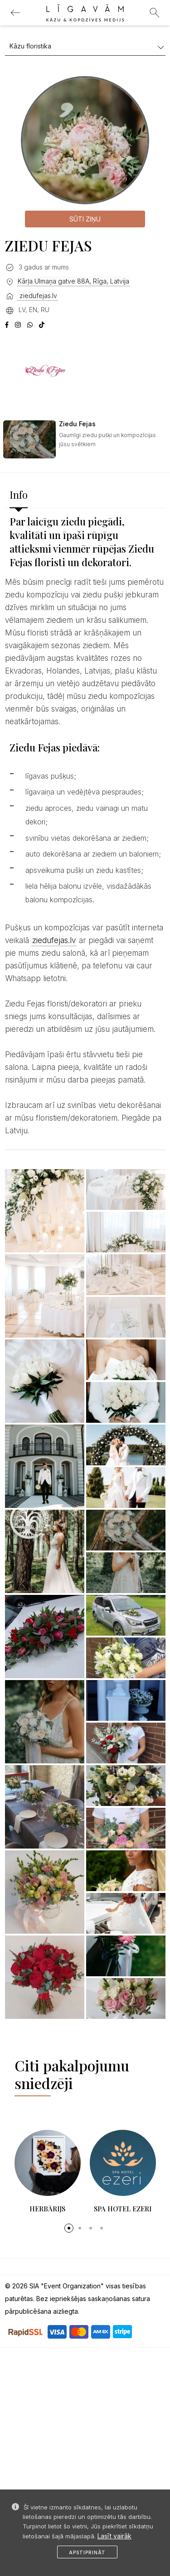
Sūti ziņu (85, 219)
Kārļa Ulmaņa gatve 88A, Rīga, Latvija (73, 281)
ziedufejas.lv (37, 295)
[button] (68, 2228)
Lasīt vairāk (114, 2536)
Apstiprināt (87, 2552)
